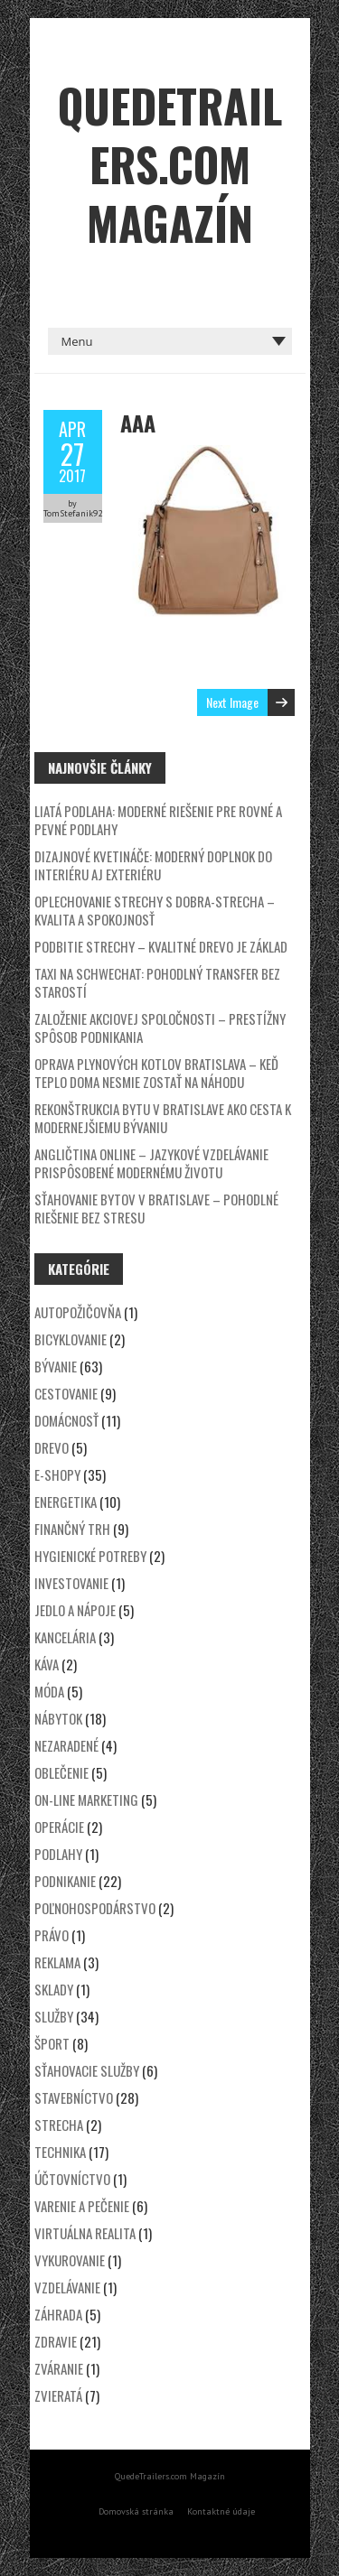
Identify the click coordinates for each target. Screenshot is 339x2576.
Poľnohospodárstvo (94, 1908)
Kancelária (65, 1637)
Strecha (58, 2124)
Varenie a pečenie (81, 2206)
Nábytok (58, 1718)
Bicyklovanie (70, 1339)
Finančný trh (72, 1529)
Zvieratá (58, 2395)
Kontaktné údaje (221, 2511)
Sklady (53, 1989)
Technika (60, 2152)
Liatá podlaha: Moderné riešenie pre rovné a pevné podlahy (158, 820)
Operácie (59, 1827)
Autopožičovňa (77, 1312)
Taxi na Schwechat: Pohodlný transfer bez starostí (157, 982)
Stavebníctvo (73, 2097)
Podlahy (58, 1854)
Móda (49, 1691)
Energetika (65, 1501)
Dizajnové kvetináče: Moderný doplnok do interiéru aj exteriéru (153, 865)
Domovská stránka (136, 2511)
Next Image (232, 702)
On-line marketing (86, 1799)
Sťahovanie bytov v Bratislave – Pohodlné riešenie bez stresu (156, 1208)
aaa (137, 422)
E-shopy (57, 1474)
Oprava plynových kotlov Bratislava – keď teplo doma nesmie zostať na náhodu (156, 1073)
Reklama (57, 1962)
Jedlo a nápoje (75, 1610)
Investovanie (71, 1583)
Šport (52, 2043)
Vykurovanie (69, 2260)
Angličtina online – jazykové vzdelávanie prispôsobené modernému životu (151, 1163)
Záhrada (58, 2314)
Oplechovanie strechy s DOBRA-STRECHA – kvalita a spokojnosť (154, 910)
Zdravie (55, 2341)
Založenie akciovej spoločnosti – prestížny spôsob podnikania (160, 1027)
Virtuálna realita (85, 2233)
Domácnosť (66, 1420)
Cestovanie (66, 1393)
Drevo (51, 1447)
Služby (53, 2016)
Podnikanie (65, 1881)
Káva (46, 1664)
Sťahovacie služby (86, 2070)
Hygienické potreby (90, 1556)
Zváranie (58, 2368)
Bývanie (55, 1366)
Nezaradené (66, 1745)
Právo (51, 1935)
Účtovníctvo (72, 2179)
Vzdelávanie (67, 2287)
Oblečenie (61, 1772)
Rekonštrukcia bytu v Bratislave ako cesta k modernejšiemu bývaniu (162, 1118)
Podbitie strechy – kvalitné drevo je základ (160, 946)
